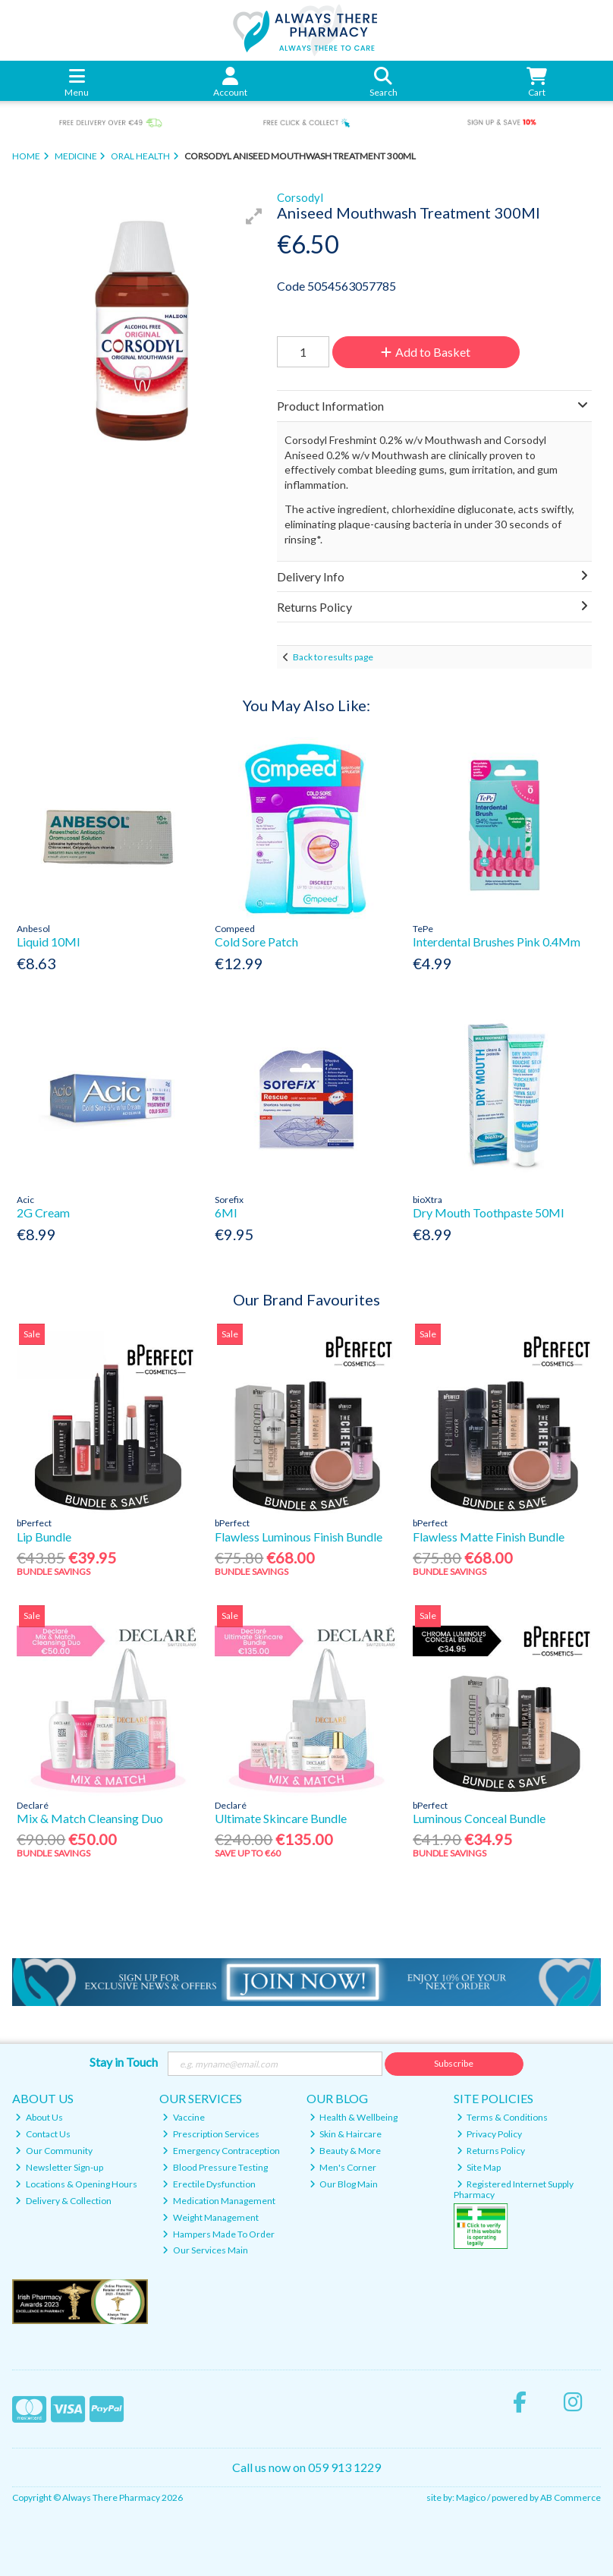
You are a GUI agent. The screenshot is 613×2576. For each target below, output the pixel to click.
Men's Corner (343, 2167)
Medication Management (218, 2200)
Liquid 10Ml (48, 941)
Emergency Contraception (221, 2150)
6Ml (226, 1212)
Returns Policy (491, 2150)
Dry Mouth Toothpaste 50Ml (488, 1212)
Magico (471, 2497)
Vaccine (183, 2117)
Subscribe (453, 2063)
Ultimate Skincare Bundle (281, 1818)
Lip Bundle (44, 1536)
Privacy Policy (490, 2134)
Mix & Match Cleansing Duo (90, 1818)
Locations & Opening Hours (76, 2184)
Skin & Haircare (346, 2134)
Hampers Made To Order (218, 2234)
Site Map (479, 2167)
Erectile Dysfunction (209, 2184)
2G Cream (43, 1212)
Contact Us (43, 2134)
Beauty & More (346, 2150)
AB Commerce (570, 2497)
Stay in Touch (124, 2062)
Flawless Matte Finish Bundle (488, 1536)
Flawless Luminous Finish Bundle (298, 1536)
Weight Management (210, 2217)
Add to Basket (425, 352)
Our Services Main (205, 2250)
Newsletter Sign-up (59, 2167)
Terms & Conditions (503, 2117)
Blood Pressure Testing (215, 2167)
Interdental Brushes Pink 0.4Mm (496, 941)
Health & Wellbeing (354, 2117)
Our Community (54, 2150)
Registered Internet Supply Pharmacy (514, 2189)
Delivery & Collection (63, 2200)
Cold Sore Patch (256, 941)
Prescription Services (210, 2134)
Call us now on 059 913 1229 (306, 2467)
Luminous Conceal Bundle (479, 1818)
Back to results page (333, 657)
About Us (39, 2117)
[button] (254, 216)
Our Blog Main (344, 2184)
